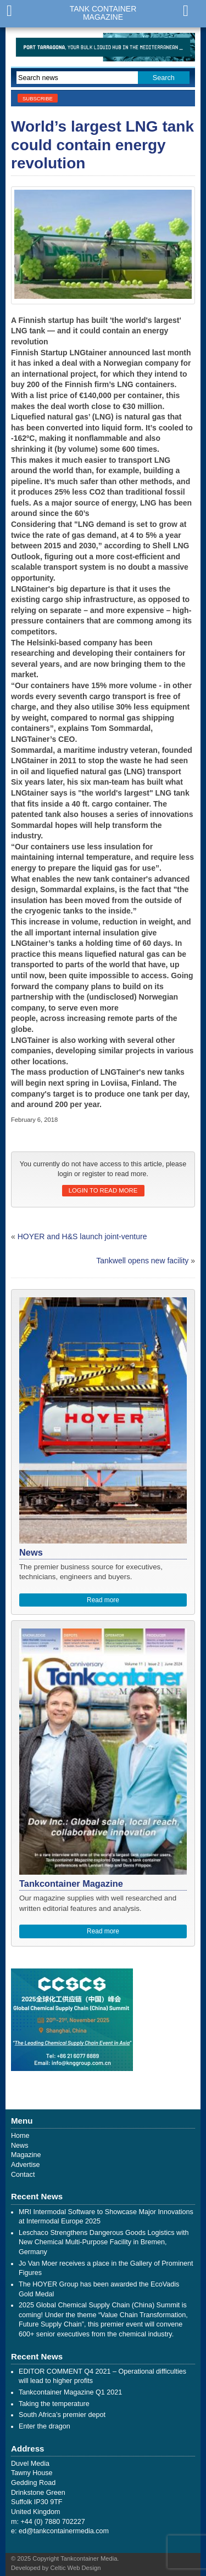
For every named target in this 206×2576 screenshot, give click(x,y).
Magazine (26, 2155)
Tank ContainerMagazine (103, 13)
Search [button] (164, 78)
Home (20, 2136)
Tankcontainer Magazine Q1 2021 (70, 2392)
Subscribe (38, 98)
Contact (23, 2174)
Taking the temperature (54, 2404)
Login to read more (103, 1190)
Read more (103, 1600)
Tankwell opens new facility (142, 1260)
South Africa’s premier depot (62, 2415)
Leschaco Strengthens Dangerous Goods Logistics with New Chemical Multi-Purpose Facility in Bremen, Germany (103, 2242)
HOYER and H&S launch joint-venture (82, 1236)
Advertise (25, 2165)
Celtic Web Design (76, 2567)
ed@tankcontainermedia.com (64, 2531)
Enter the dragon (44, 2426)
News (20, 2145)
